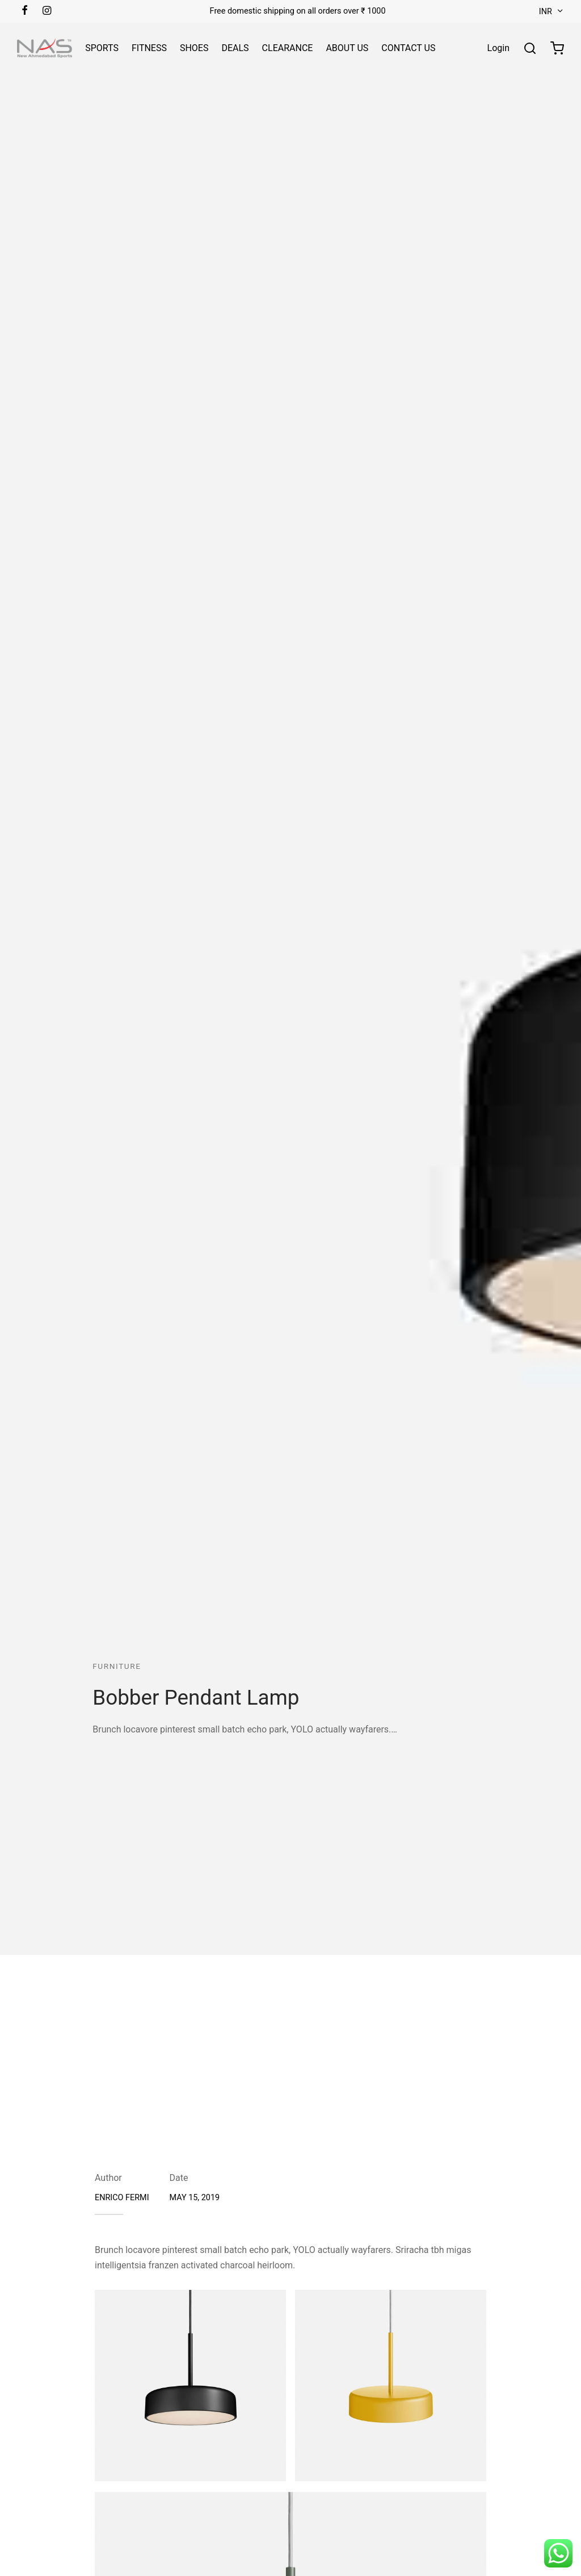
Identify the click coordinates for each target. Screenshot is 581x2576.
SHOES (194, 48)
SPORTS (102, 48)
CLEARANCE (287, 48)
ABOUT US (347, 48)
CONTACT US (408, 48)
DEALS (235, 48)
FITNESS (149, 48)
